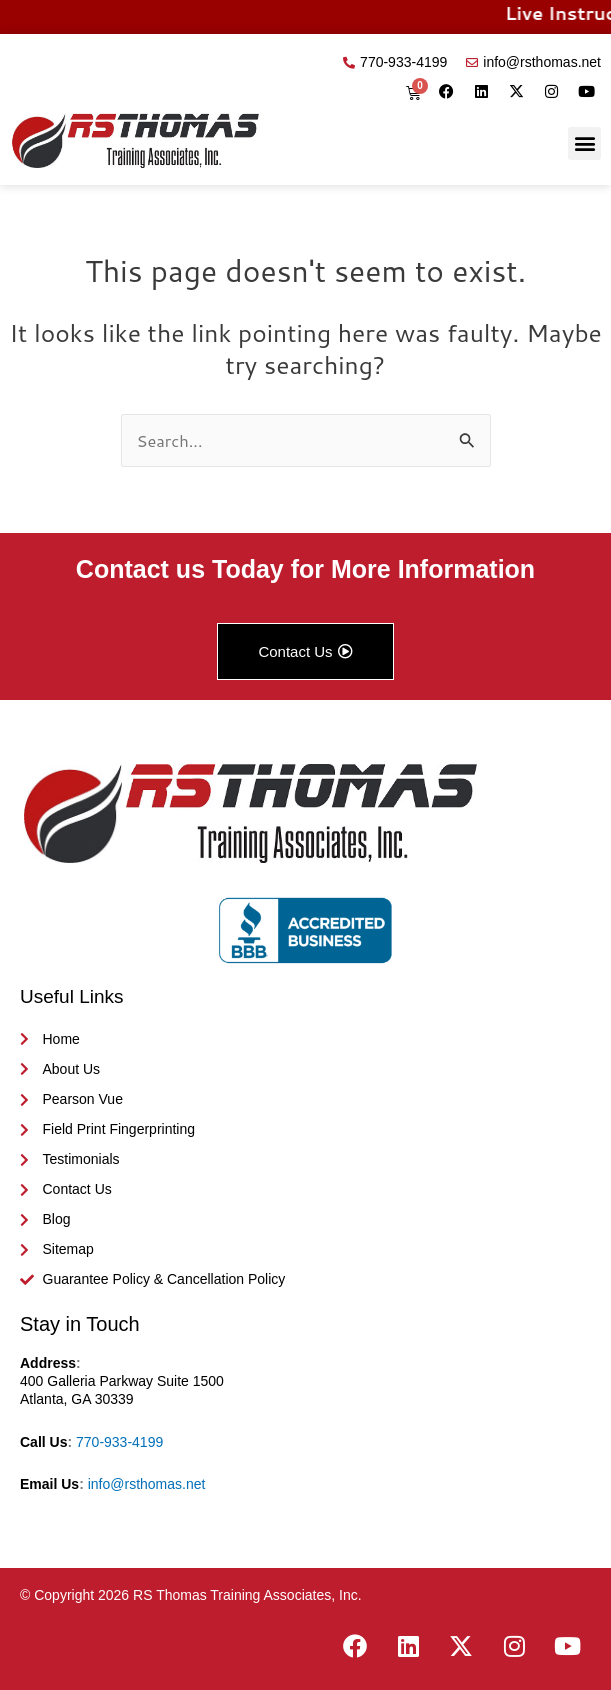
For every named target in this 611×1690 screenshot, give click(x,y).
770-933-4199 (119, 1442)
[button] (584, 143)
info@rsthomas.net (147, 1484)
